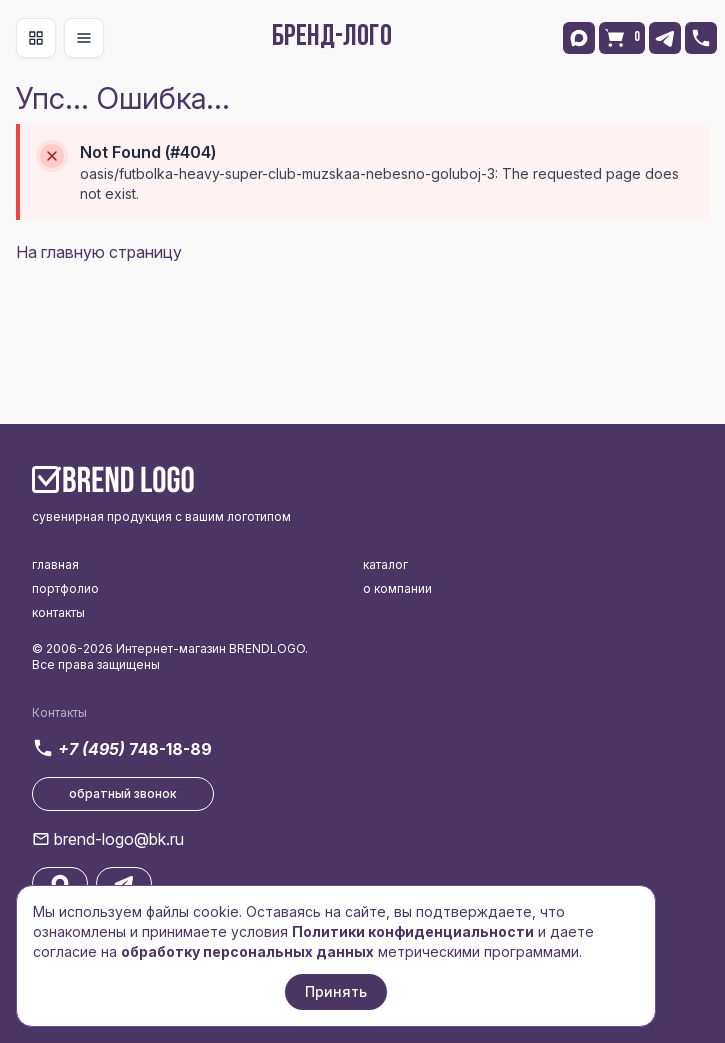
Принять (336, 991)
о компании (397, 588)
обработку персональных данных (247, 951)
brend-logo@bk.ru (119, 839)
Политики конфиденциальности (413, 931)
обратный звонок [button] (123, 793)
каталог (385, 564)
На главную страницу (99, 252)
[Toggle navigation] (36, 38)
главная (55, 564)
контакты (58, 612)
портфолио (65, 588)
